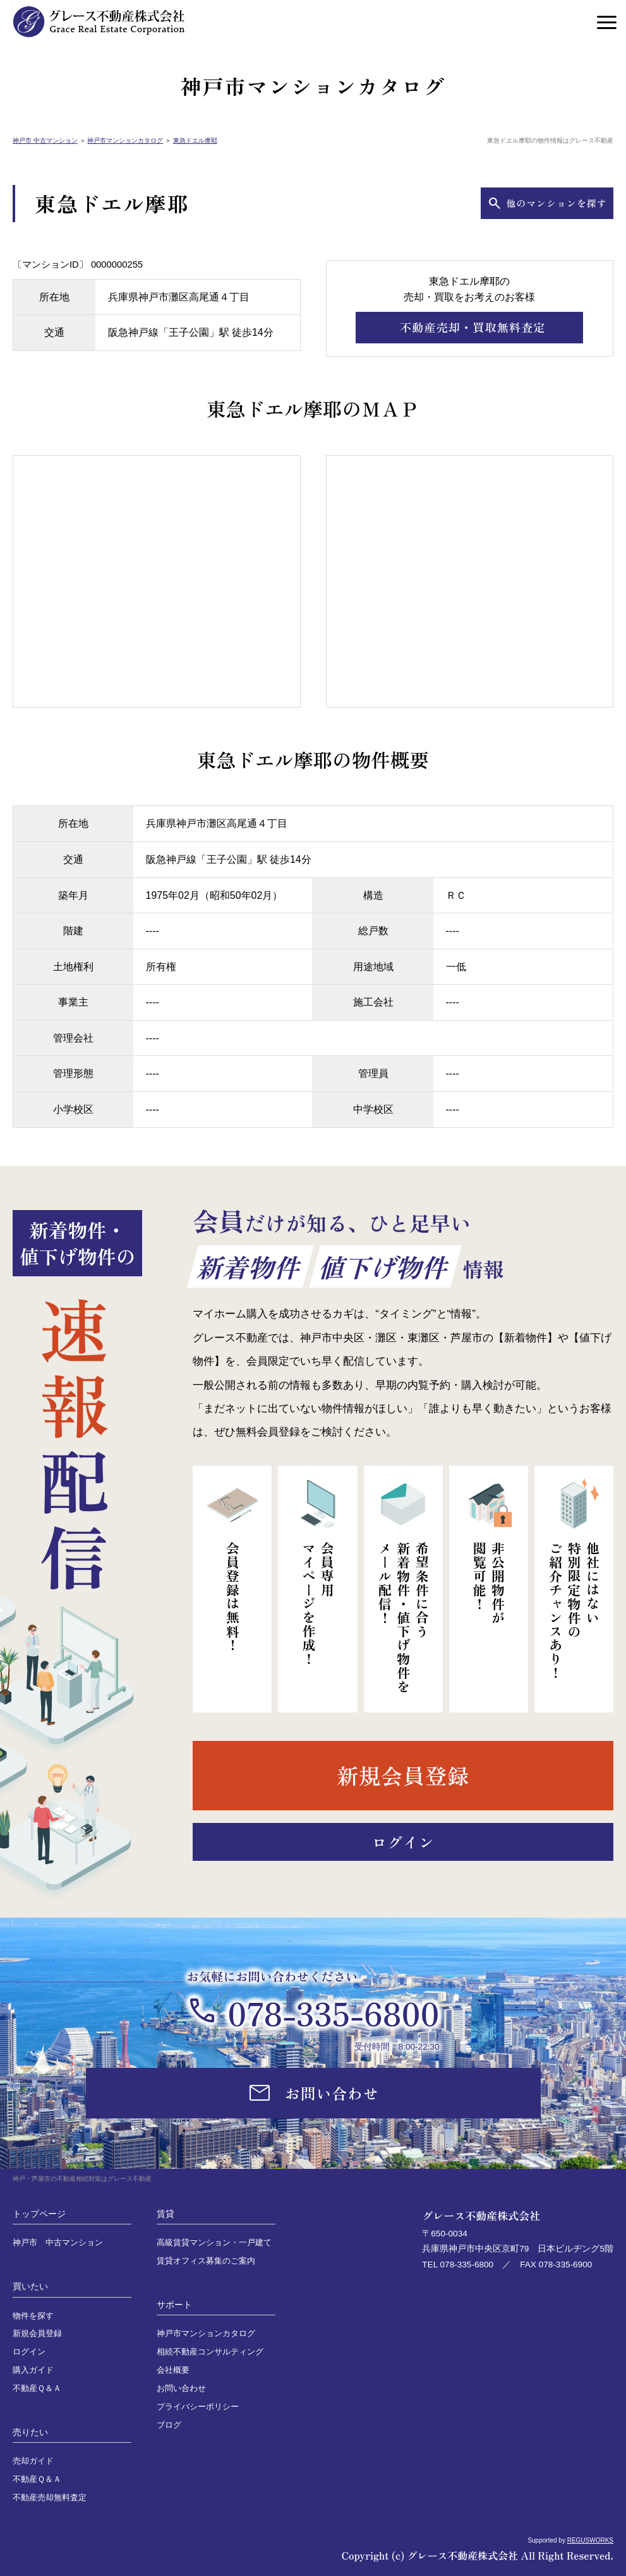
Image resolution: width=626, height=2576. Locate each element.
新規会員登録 (37, 2333)
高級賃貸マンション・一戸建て (214, 2242)
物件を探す (33, 2316)
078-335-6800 (333, 2012)
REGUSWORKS (590, 2540)
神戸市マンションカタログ (125, 140)
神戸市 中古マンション (45, 140)
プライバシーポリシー (198, 2406)
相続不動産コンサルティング (210, 2351)
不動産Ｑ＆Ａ (37, 2388)
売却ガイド (33, 2461)
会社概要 (173, 2370)
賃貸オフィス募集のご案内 (206, 2261)
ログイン (29, 2351)
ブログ (169, 2425)
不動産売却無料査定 (50, 2497)
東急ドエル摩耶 (195, 140)
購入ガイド (33, 2370)
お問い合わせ (181, 2388)
